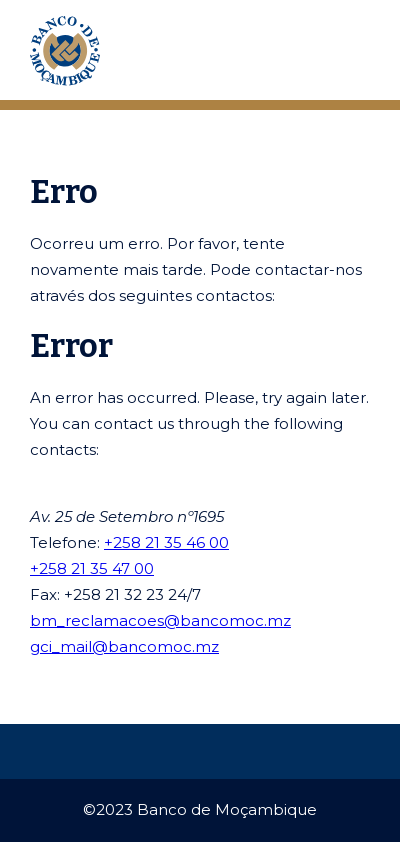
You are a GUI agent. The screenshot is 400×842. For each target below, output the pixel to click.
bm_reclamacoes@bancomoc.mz (160, 620)
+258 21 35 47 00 (92, 568)
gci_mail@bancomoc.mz (124, 646)
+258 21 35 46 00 (166, 542)
